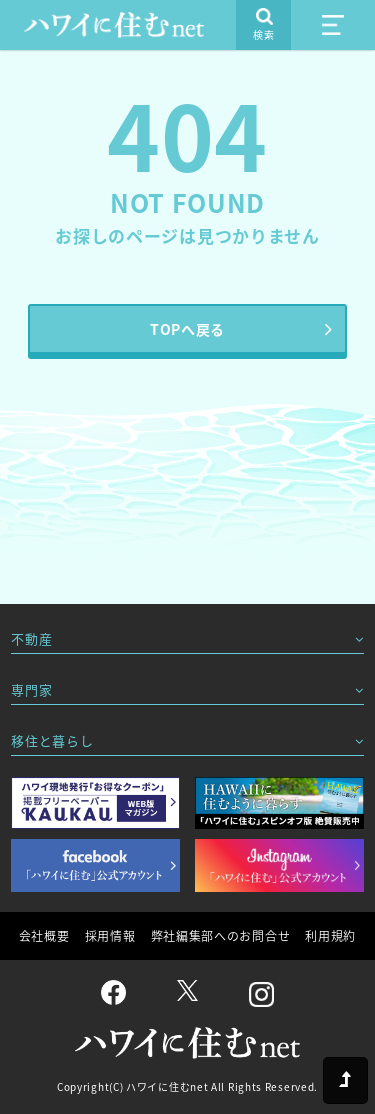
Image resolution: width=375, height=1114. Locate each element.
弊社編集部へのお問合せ (221, 936)
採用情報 (110, 936)
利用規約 (330, 936)
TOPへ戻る (187, 329)
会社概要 (44, 936)
